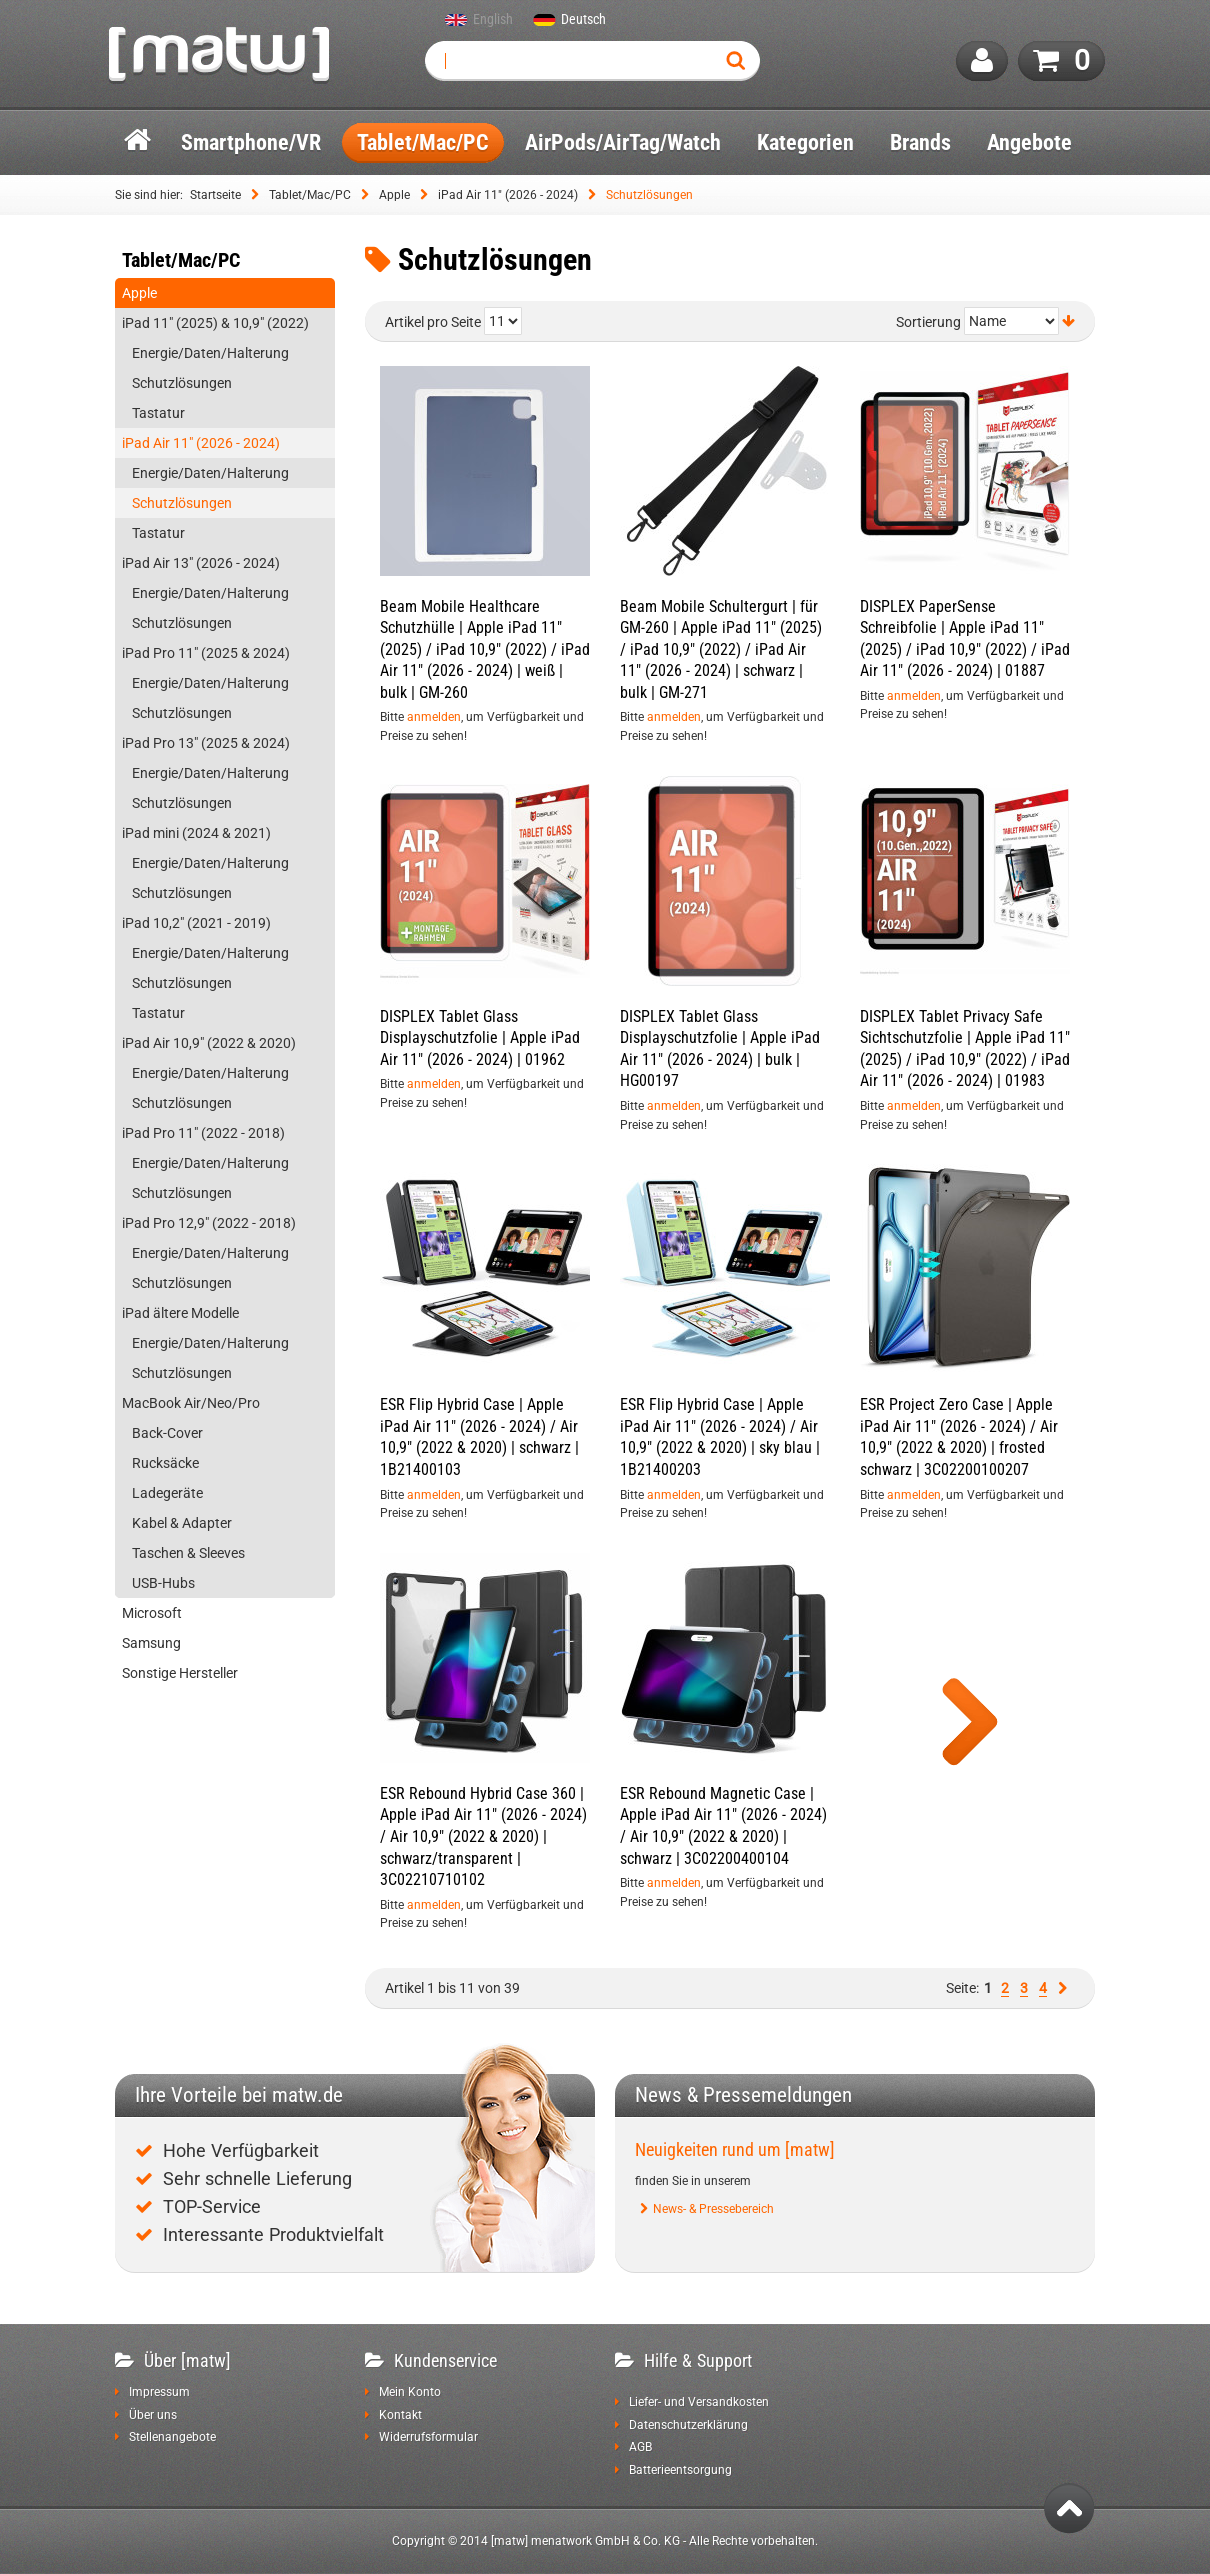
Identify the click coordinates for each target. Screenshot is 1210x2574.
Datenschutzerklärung (688, 2425)
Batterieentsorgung (680, 2470)
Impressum (159, 2392)
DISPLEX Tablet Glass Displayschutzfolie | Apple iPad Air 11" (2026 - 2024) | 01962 (480, 1038)
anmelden (434, 717)
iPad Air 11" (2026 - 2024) (508, 195)
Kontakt (400, 2415)
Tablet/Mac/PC (310, 195)
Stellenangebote (172, 2437)
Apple (394, 195)
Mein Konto (410, 2392)
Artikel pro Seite (433, 322)
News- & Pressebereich (713, 2209)
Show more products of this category (970, 1724)
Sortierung (928, 322)
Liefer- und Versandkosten (699, 2402)
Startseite (215, 195)
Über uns (153, 2415)
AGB (640, 2447)
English (493, 20)
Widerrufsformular (428, 2437)
